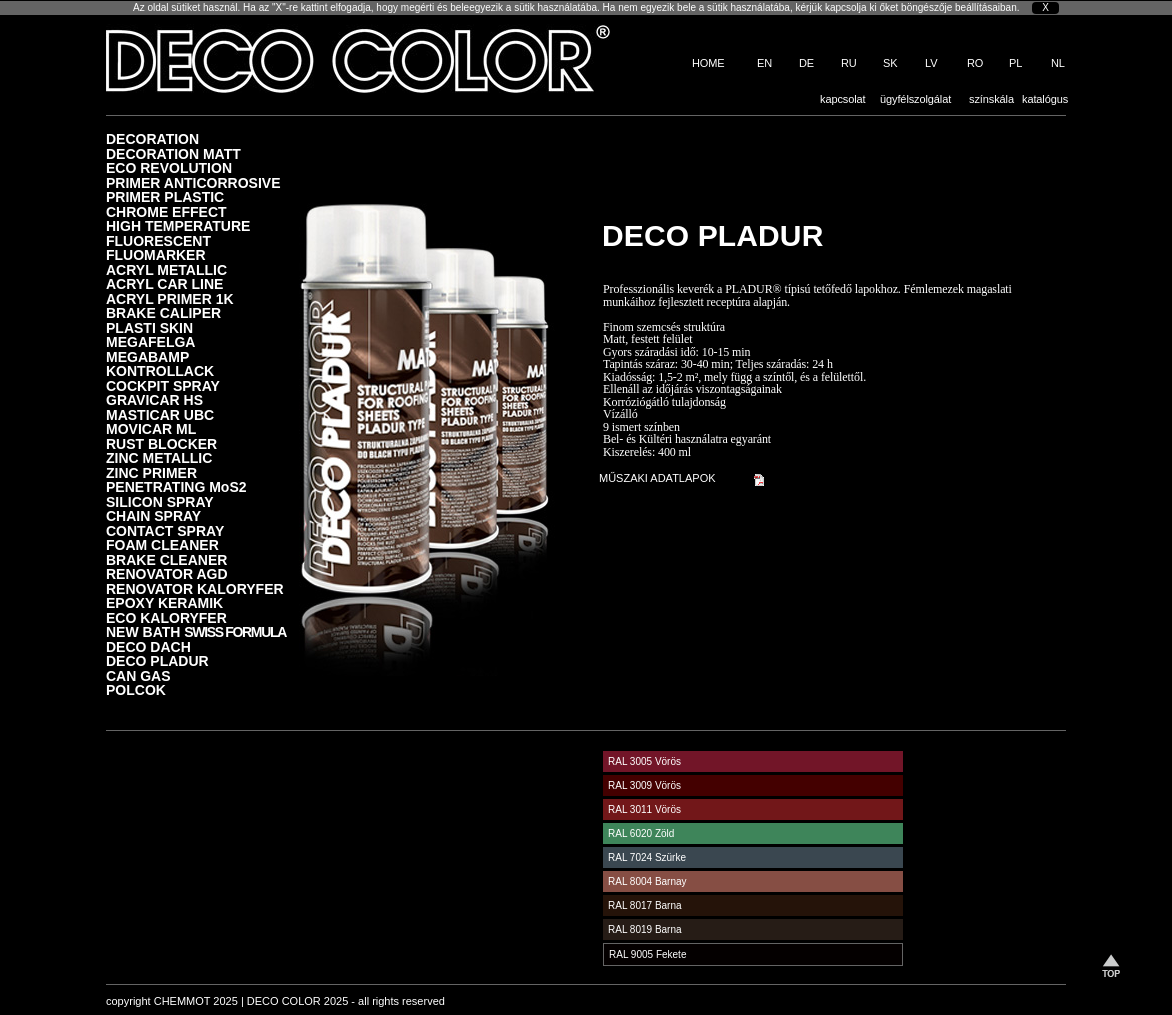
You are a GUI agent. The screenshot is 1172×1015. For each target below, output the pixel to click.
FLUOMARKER (156, 254)
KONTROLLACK (160, 370)
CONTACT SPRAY (165, 530)
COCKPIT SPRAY (163, 385)
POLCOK (136, 689)
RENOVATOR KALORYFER (195, 588)
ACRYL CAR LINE (164, 283)
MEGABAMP (147, 356)
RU (849, 63)
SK (890, 63)
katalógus (1045, 99)
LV (931, 63)
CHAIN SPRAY (153, 515)
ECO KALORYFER (166, 617)
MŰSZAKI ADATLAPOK (657, 478)
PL (1015, 63)
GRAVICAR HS (154, 399)
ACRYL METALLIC (166, 269)
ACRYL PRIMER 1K (170, 298)
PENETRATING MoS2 (176, 486)
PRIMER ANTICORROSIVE (193, 182)
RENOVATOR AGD (167, 573)
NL (1058, 63)
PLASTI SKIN (149, 327)
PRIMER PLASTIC (165, 196)
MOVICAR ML (151, 428)
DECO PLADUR (157, 660)
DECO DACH (148, 646)
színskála (991, 99)
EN (764, 63)
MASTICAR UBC (160, 414)
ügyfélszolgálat (915, 99)
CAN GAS (138, 675)
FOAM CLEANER (162, 544)
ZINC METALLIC (159, 457)
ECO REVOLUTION (169, 167)
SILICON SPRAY (160, 501)
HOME (708, 63)
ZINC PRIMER (151, 472)
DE (806, 63)
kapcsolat (843, 99)
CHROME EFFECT (166, 211)
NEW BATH (196, 631)
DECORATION (152, 138)
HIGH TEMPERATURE (178, 225)
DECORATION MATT (173, 153)
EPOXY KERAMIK (164, 602)
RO (975, 63)
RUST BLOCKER (161, 443)
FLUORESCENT (158, 240)
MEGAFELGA (150, 341)
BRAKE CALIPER (163, 312)
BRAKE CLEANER (166, 559)
